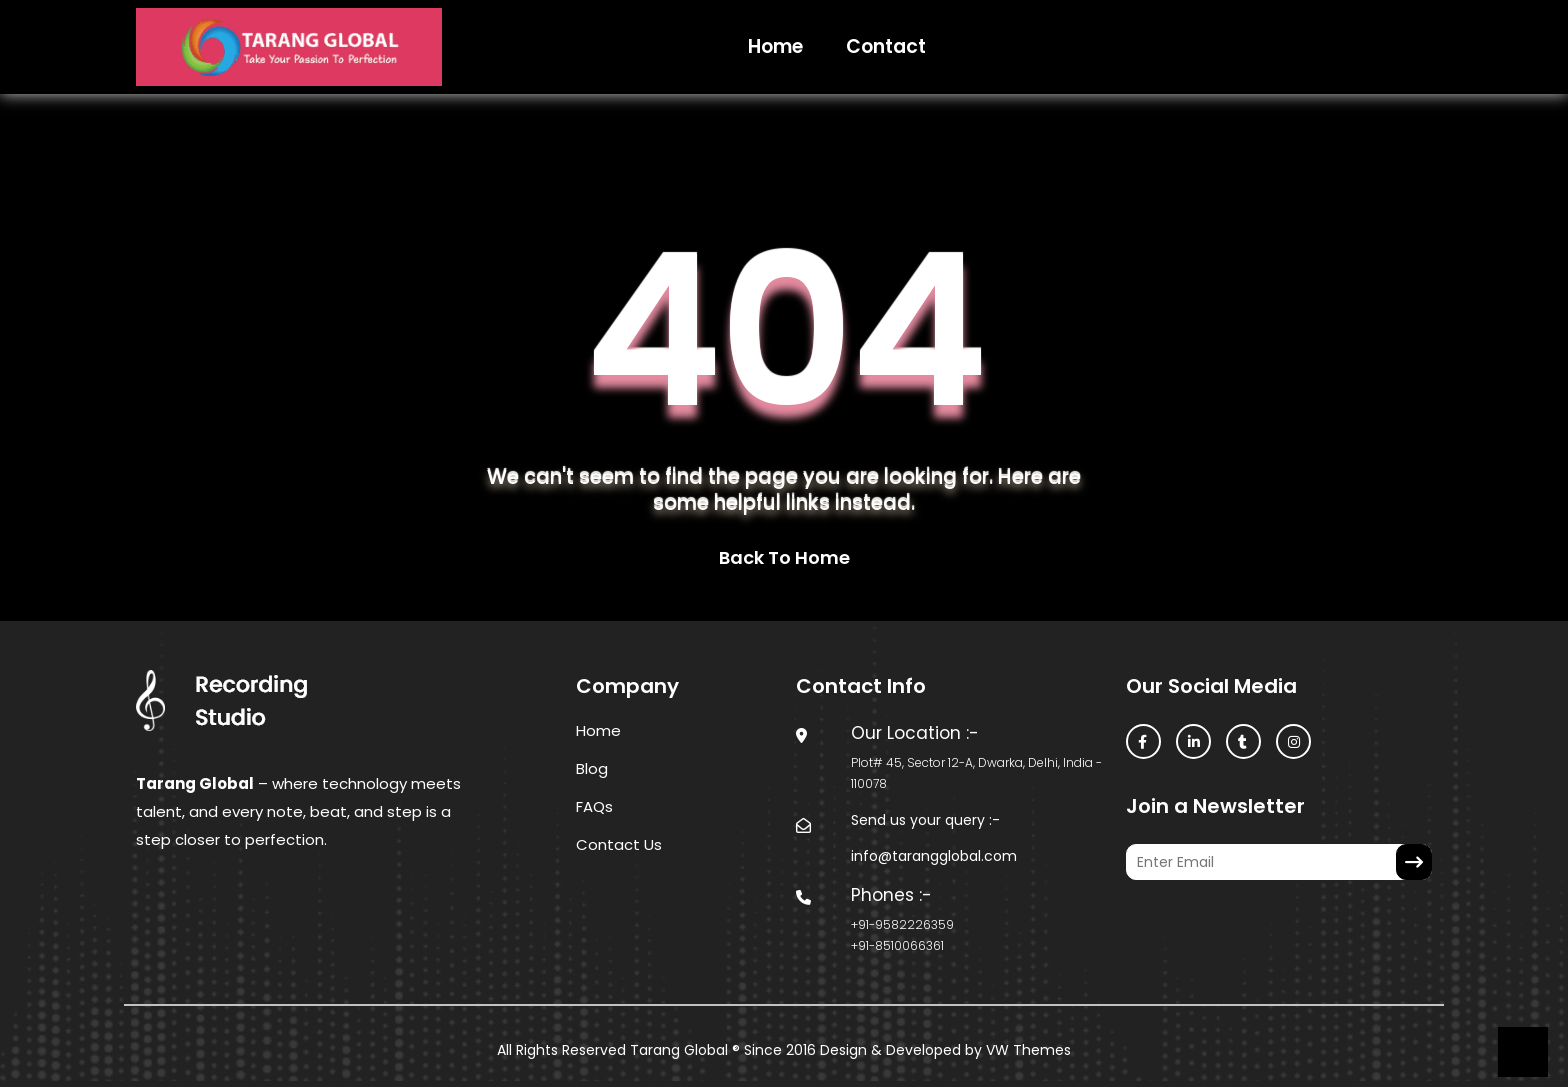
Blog (592, 768)
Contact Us (619, 844)
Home (775, 46)
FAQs (594, 806)
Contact (886, 46)
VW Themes (1026, 1050)
